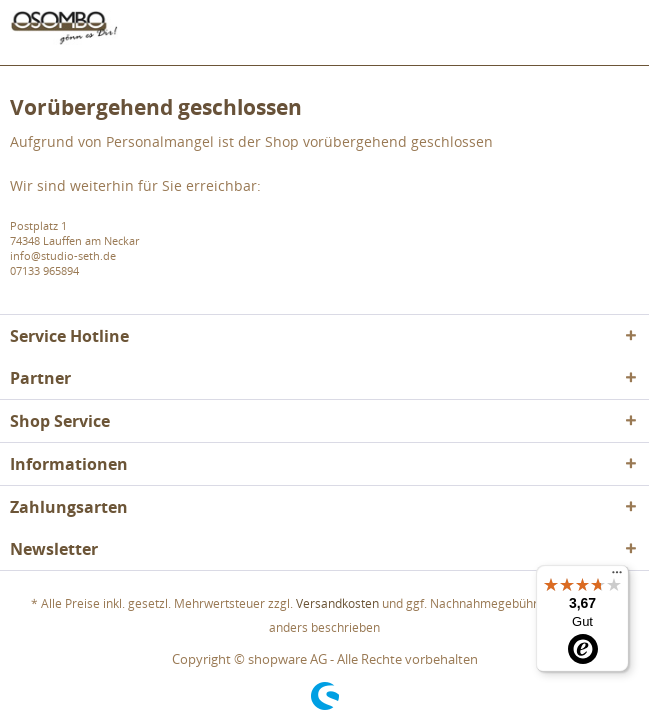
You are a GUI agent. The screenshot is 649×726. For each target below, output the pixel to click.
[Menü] (617, 577)
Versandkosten (337, 603)
